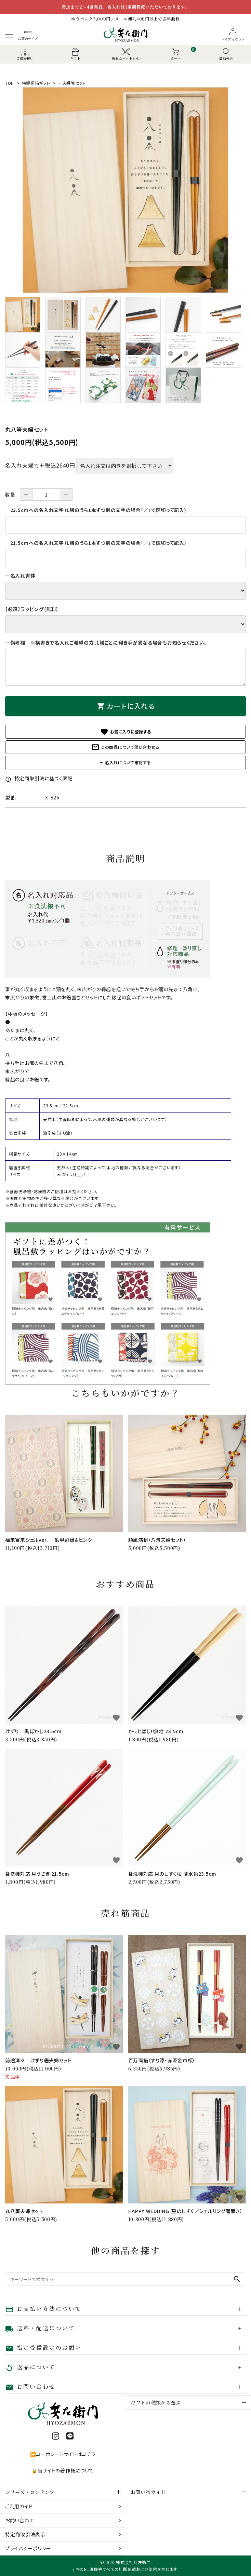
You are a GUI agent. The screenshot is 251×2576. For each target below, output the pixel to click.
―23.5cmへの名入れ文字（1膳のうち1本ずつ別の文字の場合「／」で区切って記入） (96, 510)
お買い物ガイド (148, 2492)
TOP (9, 83)
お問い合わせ (19, 2520)
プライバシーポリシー (28, 2548)
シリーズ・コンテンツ (30, 2492)
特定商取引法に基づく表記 (39, 778)
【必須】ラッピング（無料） (32, 609)
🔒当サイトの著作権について (62, 2470)
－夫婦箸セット (72, 83)
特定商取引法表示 (25, 2534)
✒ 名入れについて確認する (125, 762)
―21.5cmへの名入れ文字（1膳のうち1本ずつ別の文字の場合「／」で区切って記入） (96, 542)
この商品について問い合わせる (125, 747)
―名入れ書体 (20, 575)
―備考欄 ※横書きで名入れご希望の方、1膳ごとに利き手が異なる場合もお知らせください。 (106, 642)
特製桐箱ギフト (36, 83)
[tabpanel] (125, 190)
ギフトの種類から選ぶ (156, 2402)
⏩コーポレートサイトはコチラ (63, 2454)
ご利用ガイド (18, 2506)
